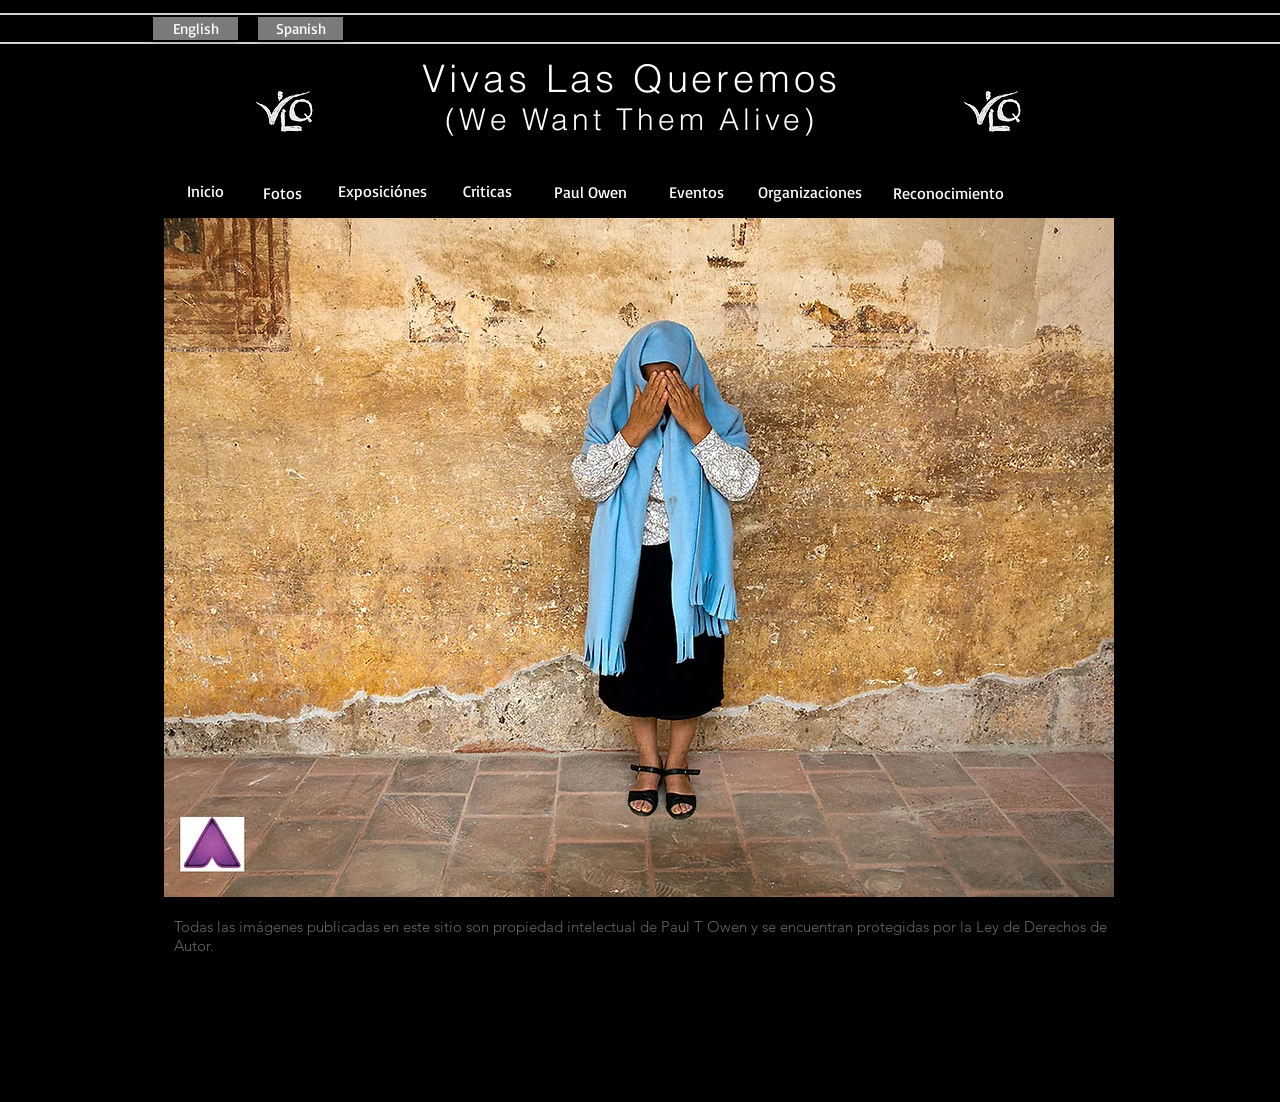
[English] (195, 28)
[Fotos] (282, 193)
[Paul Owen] (590, 192)
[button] (948, 193)
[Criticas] (487, 191)
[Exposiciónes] (382, 191)
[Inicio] (205, 191)
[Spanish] (300, 28)
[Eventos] (696, 192)
